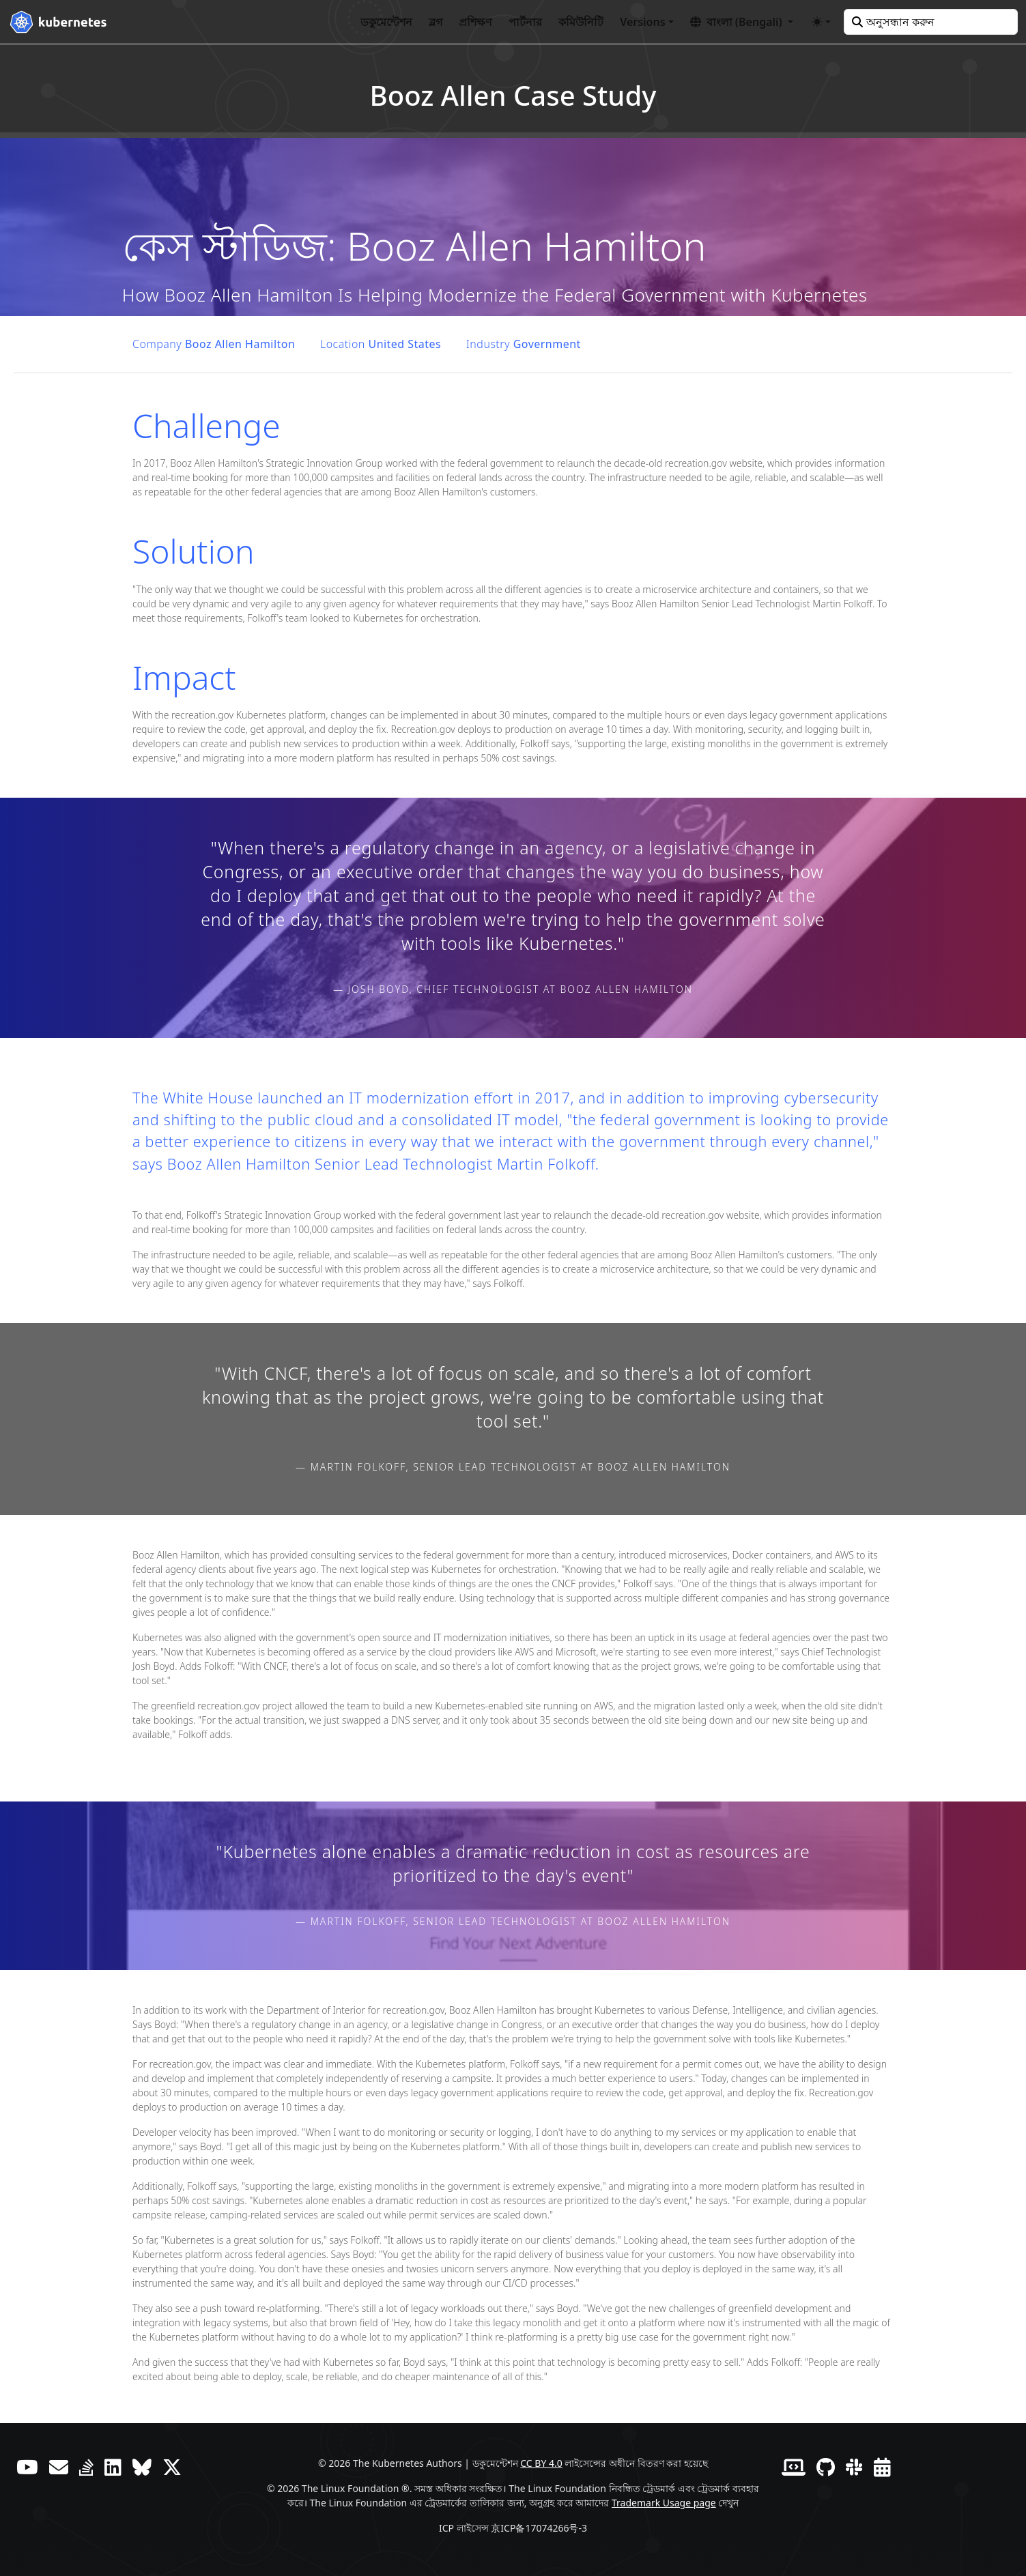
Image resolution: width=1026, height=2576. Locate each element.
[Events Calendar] (882, 2467)
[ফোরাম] (58, 2467)
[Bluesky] (142, 2467)
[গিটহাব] (825, 2467)
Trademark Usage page (664, 2502)
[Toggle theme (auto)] (821, 21)
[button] (742, 21)
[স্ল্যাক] (854, 2467)
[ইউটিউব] (27, 2467)
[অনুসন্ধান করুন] (931, 22)
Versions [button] (642, 21)
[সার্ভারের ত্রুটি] (86, 2467)
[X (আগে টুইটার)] (172, 2467)
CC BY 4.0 (541, 2463)
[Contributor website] (794, 2467)
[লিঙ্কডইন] (113, 2467)
